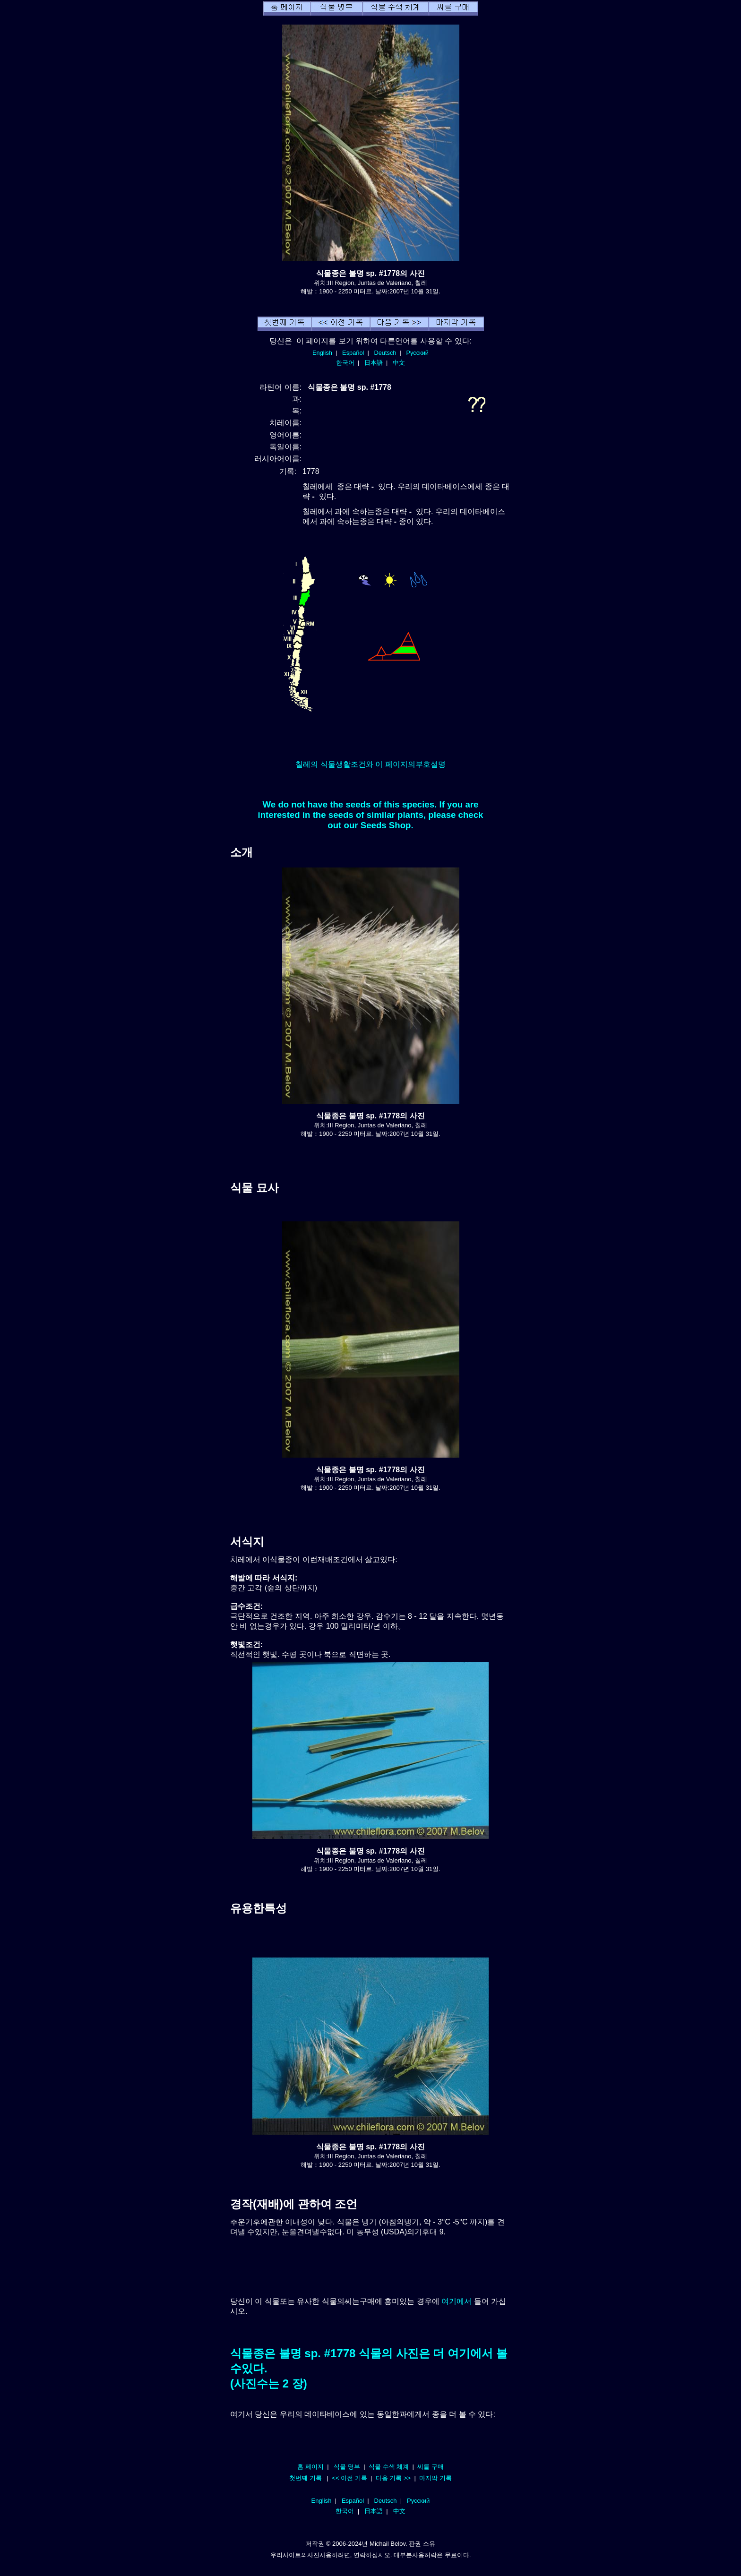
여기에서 (456, 2301)
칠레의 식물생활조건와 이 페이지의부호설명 (370, 764)
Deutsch (385, 352)
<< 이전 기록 (349, 2478)
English (322, 352)
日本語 (373, 362)
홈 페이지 (310, 2466)
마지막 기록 (435, 2478)
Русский (417, 352)
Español (353, 352)
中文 (399, 362)
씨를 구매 (430, 2466)
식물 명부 (347, 2466)
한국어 (345, 362)
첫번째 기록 (305, 2478)
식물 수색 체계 (389, 2466)
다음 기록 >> (393, 2478)
